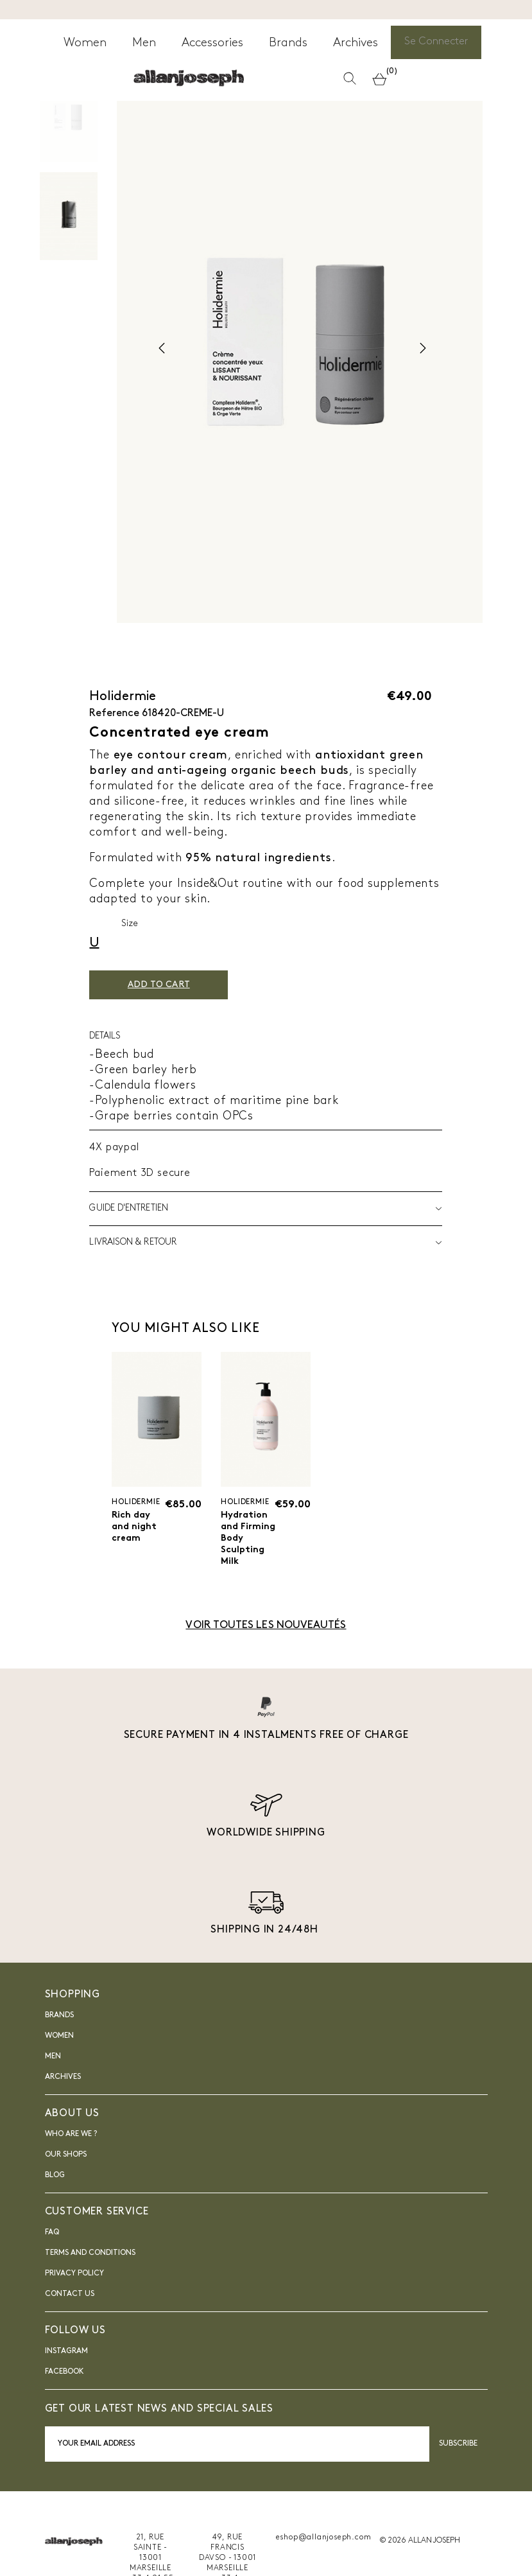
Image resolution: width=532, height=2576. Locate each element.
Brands (59, 2041)
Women (59, 2061)
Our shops (66, 2180)
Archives (63, 2103)
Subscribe (458, 2469)
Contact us (69, 2320)
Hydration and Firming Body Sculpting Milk (247, 1550)
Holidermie (122, 696)
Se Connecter (439, 45)
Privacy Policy (74, 2299)
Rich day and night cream (137, 1529)
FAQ (52, 2258)
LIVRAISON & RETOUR (265, 1242)
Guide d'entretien (265, 1208)
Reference (114, 713)
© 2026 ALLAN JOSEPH (419, 2566)
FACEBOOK (64, 2398)
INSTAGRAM (66, 2377)
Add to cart (179, 985)
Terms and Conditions (90, 2278)
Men (53, 2082)
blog (55, 2201)
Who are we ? (71, 2160)
